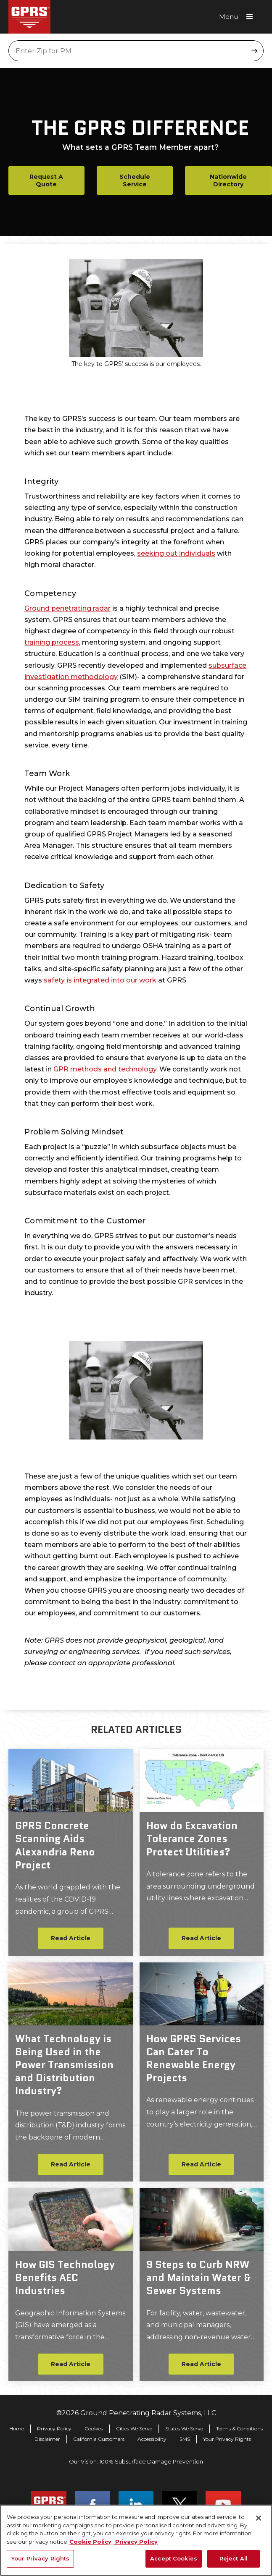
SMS (185, 2439)
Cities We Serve (134, 2428)
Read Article (70, 1938)
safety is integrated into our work (101, 980)
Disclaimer (47, 2439)
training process (51, 642)
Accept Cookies (173, 2563)
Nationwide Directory (228, 180)
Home (16, 2428)
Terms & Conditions (239, 2428)
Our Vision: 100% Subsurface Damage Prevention (136, 2461)
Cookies (94, 2428)
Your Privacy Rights (227, 2439)
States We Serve (184, 2428)
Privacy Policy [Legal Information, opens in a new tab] (136, 2545)
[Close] (258, 2522)
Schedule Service (134, 180)
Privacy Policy (54, 2428)
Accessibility (151, 2439)
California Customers (98, 2439)
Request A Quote (46, 180)
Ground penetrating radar (67, 608)
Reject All (233, 2563)
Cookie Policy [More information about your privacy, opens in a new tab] (90, 2545)
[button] (239, 17)
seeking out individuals (176, 553)
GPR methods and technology (104, 1069)
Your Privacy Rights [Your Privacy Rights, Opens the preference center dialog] (40, 2563)
